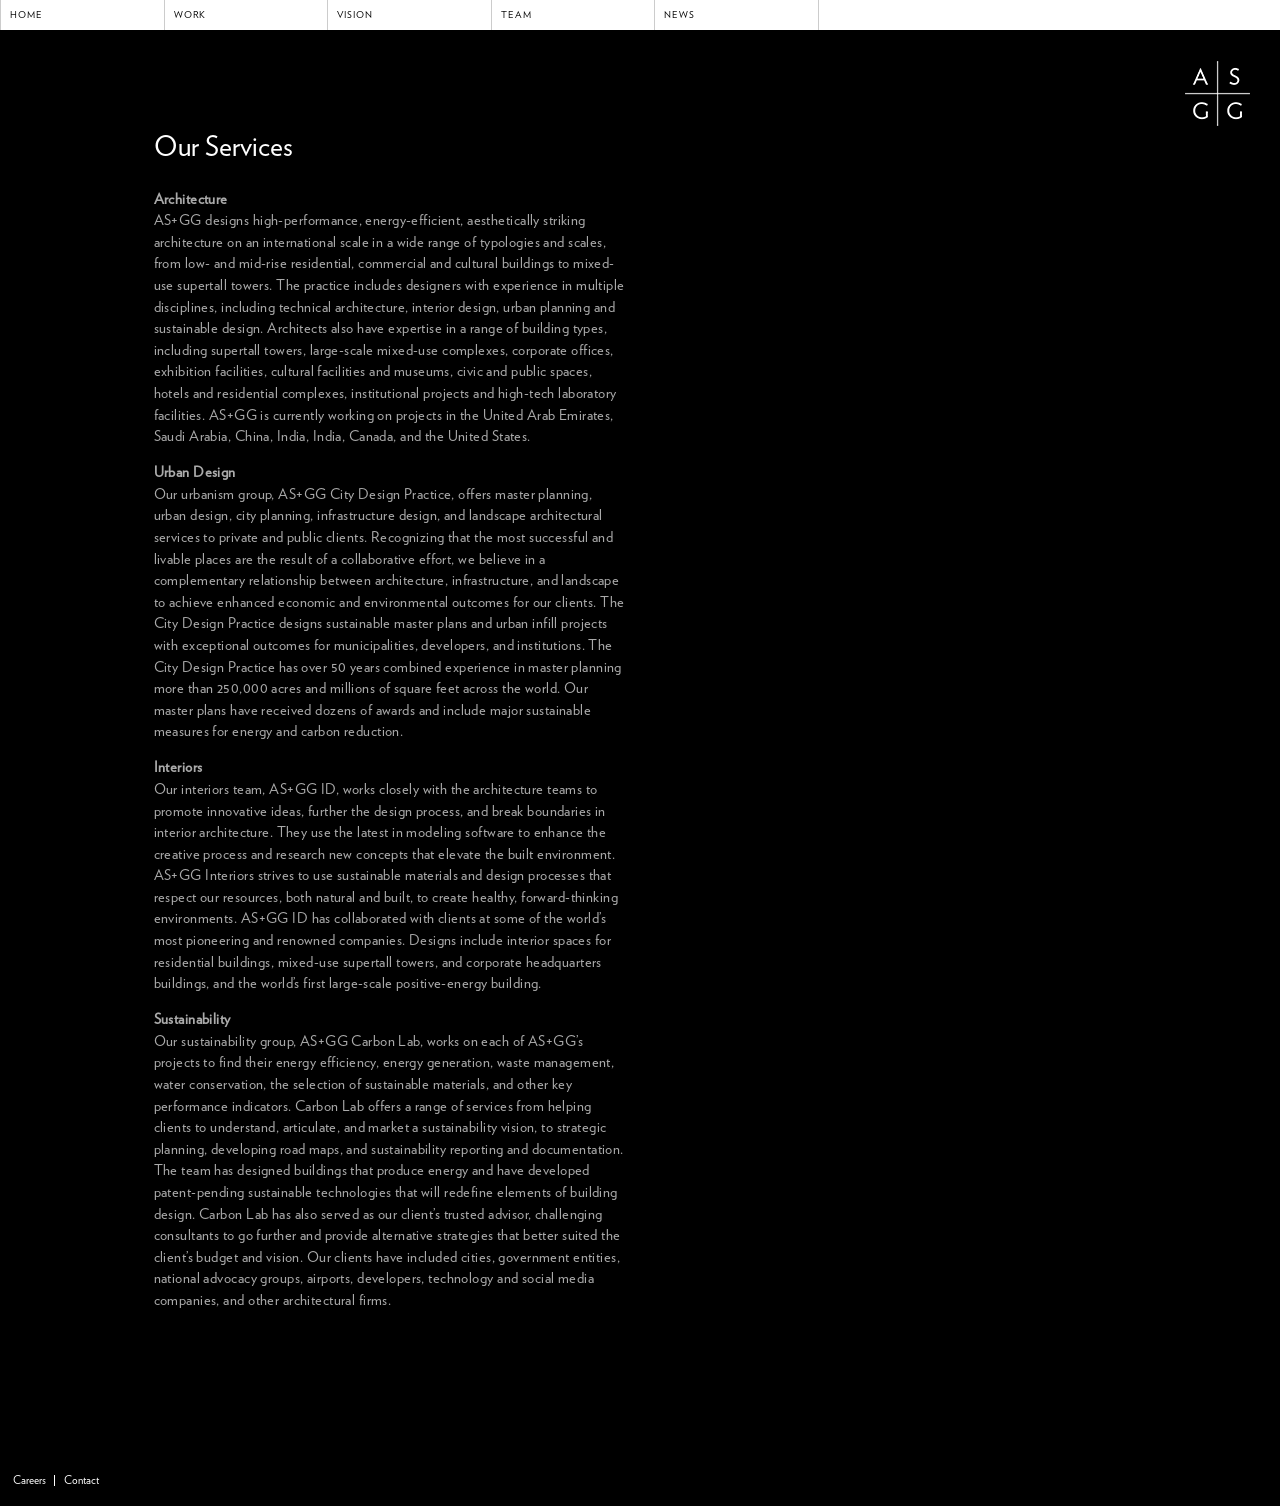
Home (26, 15)
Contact (81, 1480)
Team (516, 15)
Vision (355, 15)
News (679, 15)
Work (190, 15)
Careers (29, 1480)
